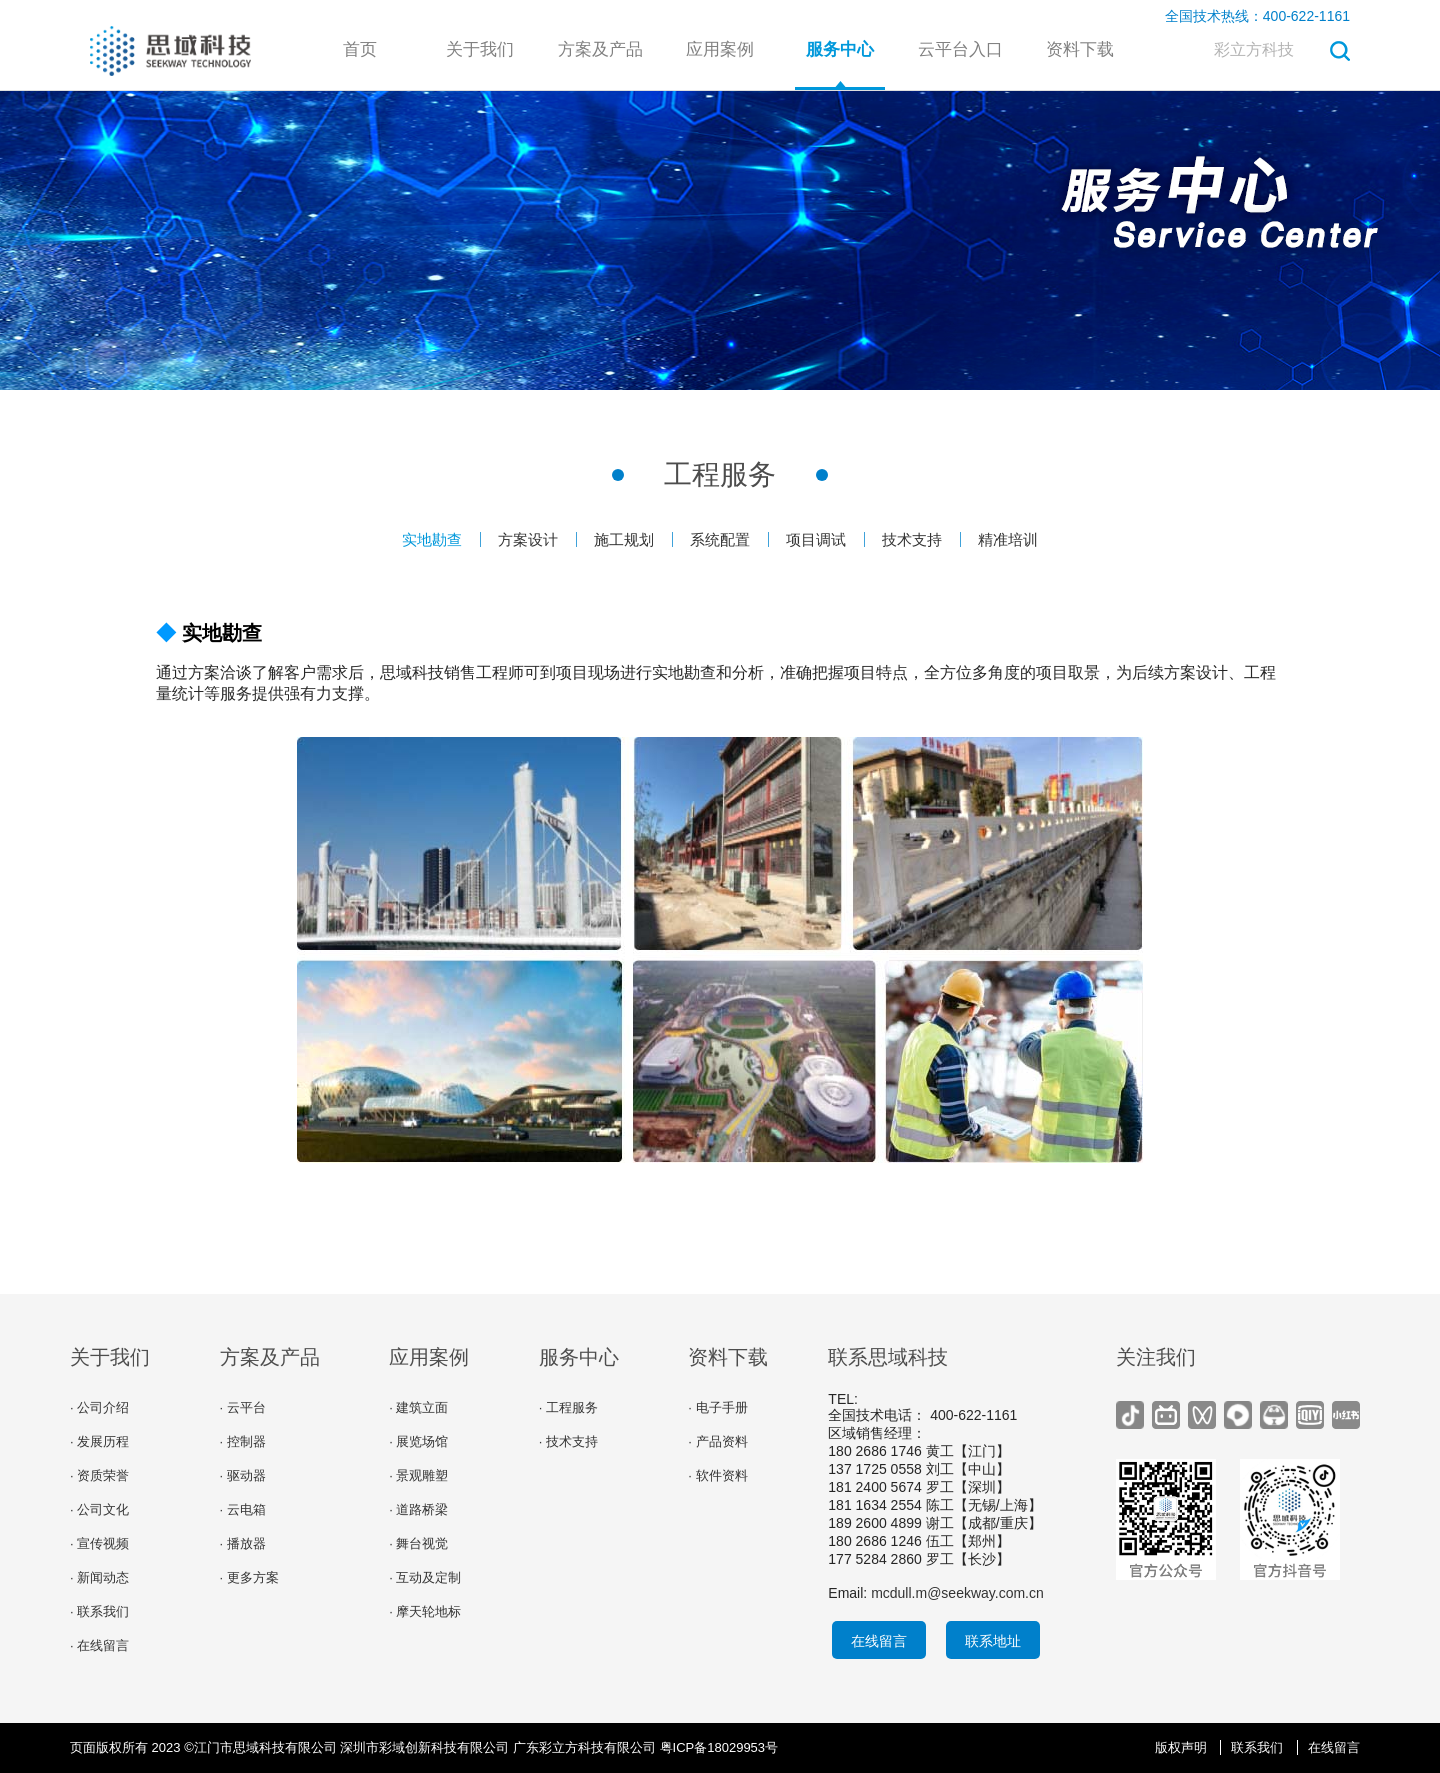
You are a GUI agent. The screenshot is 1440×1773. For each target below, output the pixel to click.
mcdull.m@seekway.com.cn (957, 1593)
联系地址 (993, 1641)
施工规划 (624, 539)
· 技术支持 (568, 1441)
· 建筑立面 (418, 1407)
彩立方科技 (1254, 49)
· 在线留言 (99, 1645)
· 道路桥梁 (418, 1509)
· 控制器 (243, 1441)
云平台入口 (960, 49)
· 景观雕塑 (418, 1475)
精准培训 (1008, 539)
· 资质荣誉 (99, 1475)
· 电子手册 (717, 1407)
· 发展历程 (99, 1441)
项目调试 (816, 539)
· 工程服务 (568, 1407)
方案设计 (528, 539)
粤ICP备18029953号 (719, 1747)
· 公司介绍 (99, 1407)
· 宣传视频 (99, 1543)
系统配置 (720, 539)
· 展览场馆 (418, 1441)
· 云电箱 (243, 1509)
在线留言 (879, 1641)
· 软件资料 (717, 1475)
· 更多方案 (249, 1577)
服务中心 (840, 49)
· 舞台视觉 (418, 1543)
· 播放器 (243, 1543)
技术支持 (912, 539)
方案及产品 (600, 49)
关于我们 (480, 49)
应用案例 (720, 49)
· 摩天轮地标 (425, 1611)
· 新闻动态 (99, 1577)
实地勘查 (432, 539)
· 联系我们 (99, 1611)
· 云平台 (243, 1407)
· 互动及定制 (425, 1577)
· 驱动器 (243, 1475)
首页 (360, 49)
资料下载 (1080, 49)
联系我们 (1257, 1747)
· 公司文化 (99, 1509)
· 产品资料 (717, 1441)
